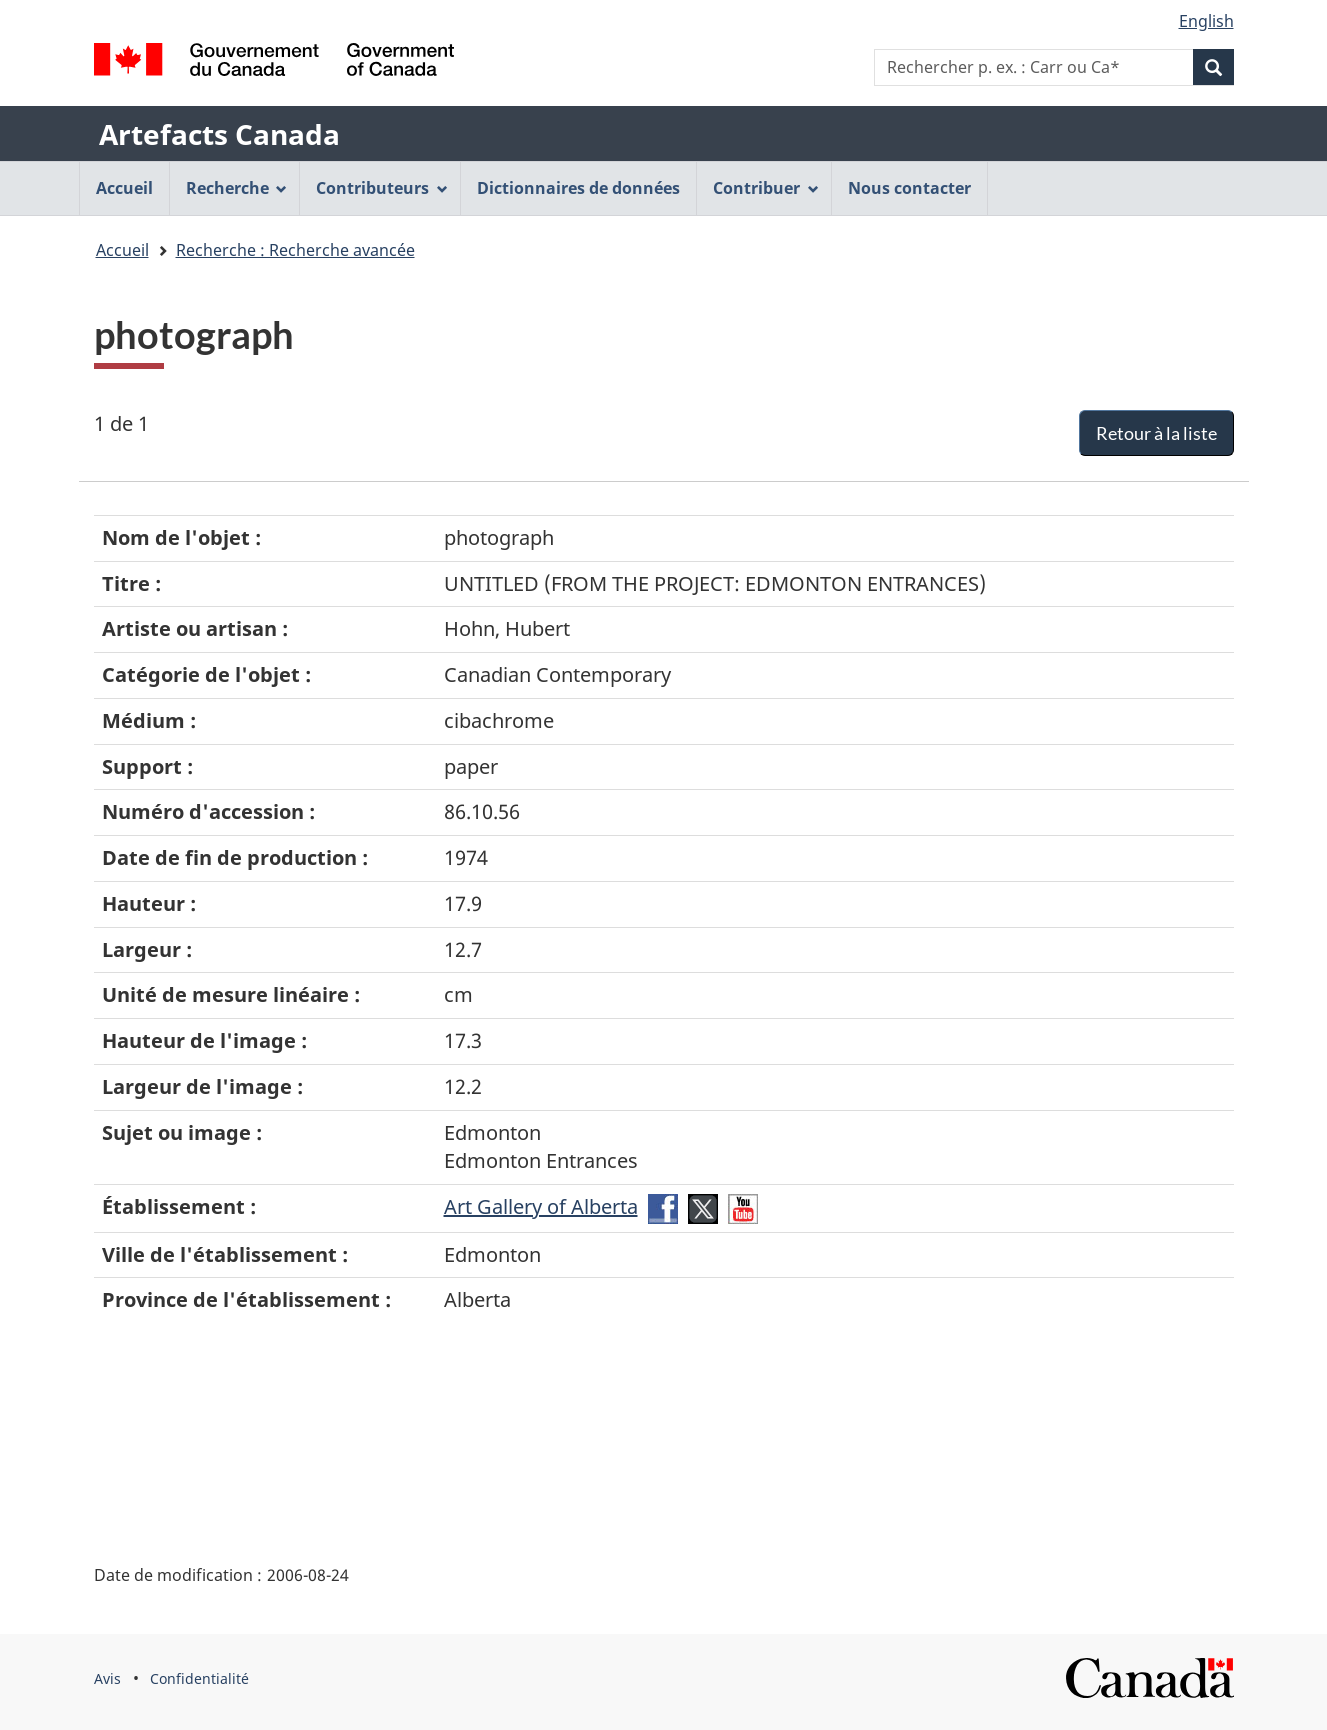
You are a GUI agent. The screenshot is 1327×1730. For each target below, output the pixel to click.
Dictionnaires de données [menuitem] (578, 188)
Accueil (122, 250)
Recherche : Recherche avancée (295, 250)
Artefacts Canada (219, 134)
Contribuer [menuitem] (766, 188)
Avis (107, 1678)
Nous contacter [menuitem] (909, 188)
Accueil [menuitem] (124, 188)
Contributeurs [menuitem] (382, 188)
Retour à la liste (1156, 433)
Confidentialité (199, 1678)
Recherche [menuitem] (237, 188)
